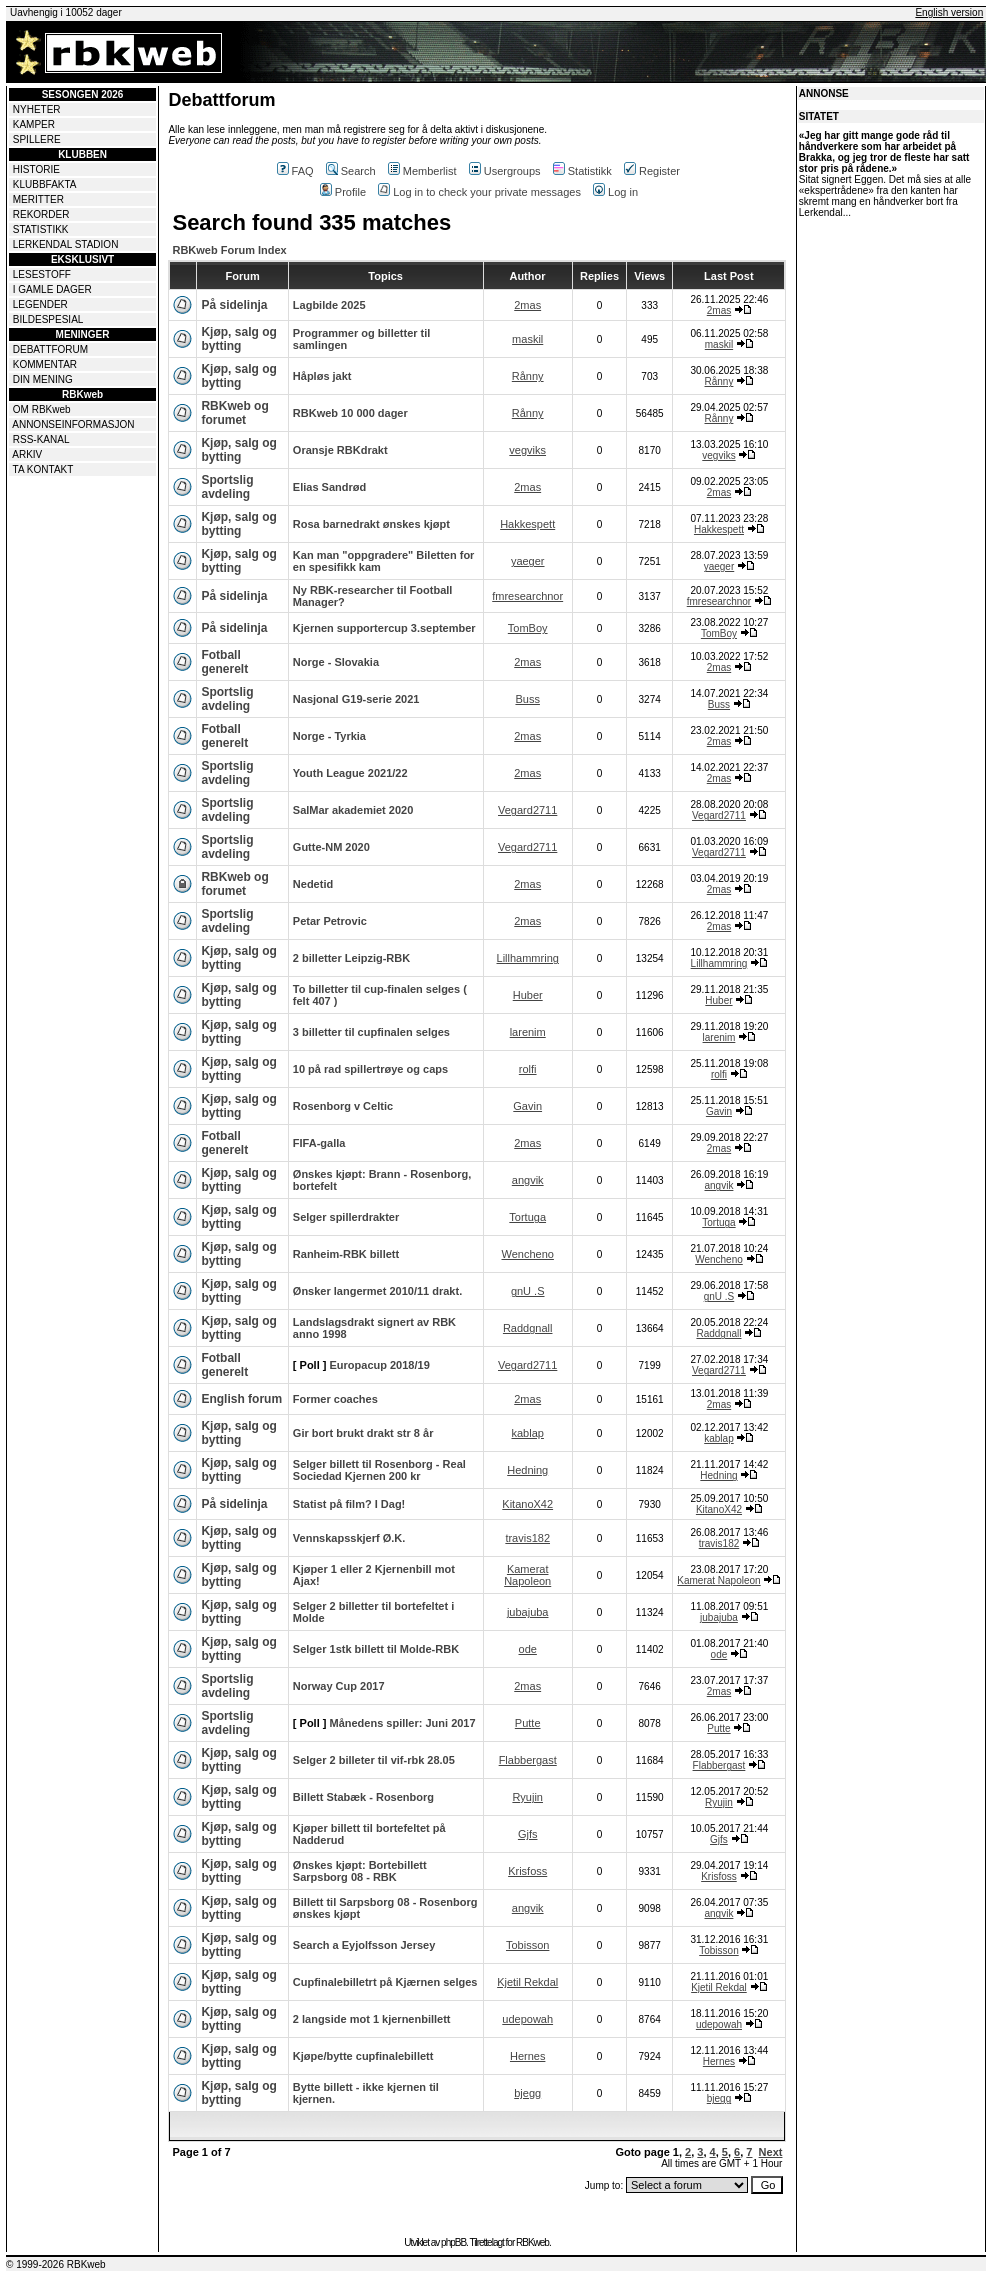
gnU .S (528, 1291)
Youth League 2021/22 (350, 773)
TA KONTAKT (43, 469)
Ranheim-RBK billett (346, 1254)
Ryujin (527, 1797)
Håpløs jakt (322, 376)
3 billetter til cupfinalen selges (371, 1032)
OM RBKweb (42, 409)
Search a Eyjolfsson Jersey (364, 1945)
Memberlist (422, 171)
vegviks (527, 450)
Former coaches (335, 1399)
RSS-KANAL (41, 439)
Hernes (527, 2056)
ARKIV (27, 454)
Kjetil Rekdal (527, 1982)
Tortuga (527, 1217)
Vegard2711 (527, 810)
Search (351, 171)
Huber (528, 995)
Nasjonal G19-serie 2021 (356, 699)
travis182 (527, 1538)
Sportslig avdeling (227, 487)
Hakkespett (527, 524)
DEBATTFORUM (50, 349)
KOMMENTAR (45, 364)
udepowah (527, 2019)
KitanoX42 (527, 1504)
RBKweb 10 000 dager (350, 413)
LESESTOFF (42, 274)
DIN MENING (43, 379)
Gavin (527, 1106)
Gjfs (528, 1834)
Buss (527, 699)
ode (528, 1649)
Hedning (527, 1470)
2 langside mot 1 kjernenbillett (372, 2019)
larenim (528, 1032)
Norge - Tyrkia (329, 736)
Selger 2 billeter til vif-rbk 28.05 (374, 1760)
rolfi (528, 1069)
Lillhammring (528, 958)
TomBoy (528, 628)
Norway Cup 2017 (339, 1686)
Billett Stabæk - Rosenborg (363, 1797)
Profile (343, 192)
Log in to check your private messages (479, 192)
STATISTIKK (41, 229)
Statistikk (582, 171)
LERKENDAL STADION (66, 244)
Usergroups (505, 171)
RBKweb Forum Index (229, 250)
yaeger (528, 561)
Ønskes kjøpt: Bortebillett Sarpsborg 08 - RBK (360, 1871)
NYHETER (37, 109)
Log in (615, 192)
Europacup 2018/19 (380, 1365)
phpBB (453, 2242)
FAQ (295, 171)
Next (771, 2152)
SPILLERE (37, 139)
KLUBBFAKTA (45, 184)
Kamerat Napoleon (527, 1575)
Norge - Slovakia (336, 662)
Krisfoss (527, 1871)
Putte (528, 1723)
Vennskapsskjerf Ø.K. (349, 1538)
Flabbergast (528, 1760)
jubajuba (528, 1612)
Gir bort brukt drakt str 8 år (363, 1433)
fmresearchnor (527, 596)
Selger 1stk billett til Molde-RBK (376, 1649)
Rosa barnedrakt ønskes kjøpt (371, 524)
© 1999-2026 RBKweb (56, 2264)
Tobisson (527, 1945)
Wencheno (528, 1254)
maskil (527, 339)
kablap (527, 1433)
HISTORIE (36, 169)
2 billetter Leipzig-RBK (351, 958)
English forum (241, 1399)
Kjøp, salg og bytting (238, 339)
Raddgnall (528, 1328)
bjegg (527, 2093)
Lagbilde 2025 (329, 305)
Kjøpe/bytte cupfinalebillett (363, 2056)
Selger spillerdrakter (346, 1217)
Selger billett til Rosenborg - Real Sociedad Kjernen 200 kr (379, 1470)
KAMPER (34, 124)
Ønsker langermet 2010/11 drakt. (377, 1291)
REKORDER (41, 214)
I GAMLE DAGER (52, 289)
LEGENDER (40, 304)
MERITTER (38, 199)
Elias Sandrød (329, 487)
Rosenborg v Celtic (343, 1106)
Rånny (528, 376)
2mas (527, 305)
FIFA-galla (319, 1143)
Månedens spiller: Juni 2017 (403, 1723)
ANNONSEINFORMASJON (73, 424)
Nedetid (313, 884)
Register (652, 171)
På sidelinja (234, 305)
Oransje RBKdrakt (340, 450)
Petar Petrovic (330, 921)
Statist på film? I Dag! (349, 1504)
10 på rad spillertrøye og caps (370, 1069)
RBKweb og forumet (234, 413)
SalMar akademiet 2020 (353, 810)
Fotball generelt (224, 662)
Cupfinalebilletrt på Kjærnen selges (385, 1982)
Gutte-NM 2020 (331, 847)
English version (949, 12)
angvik (528, 1180)
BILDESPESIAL (48, 319)
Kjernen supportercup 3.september (384, 628)
